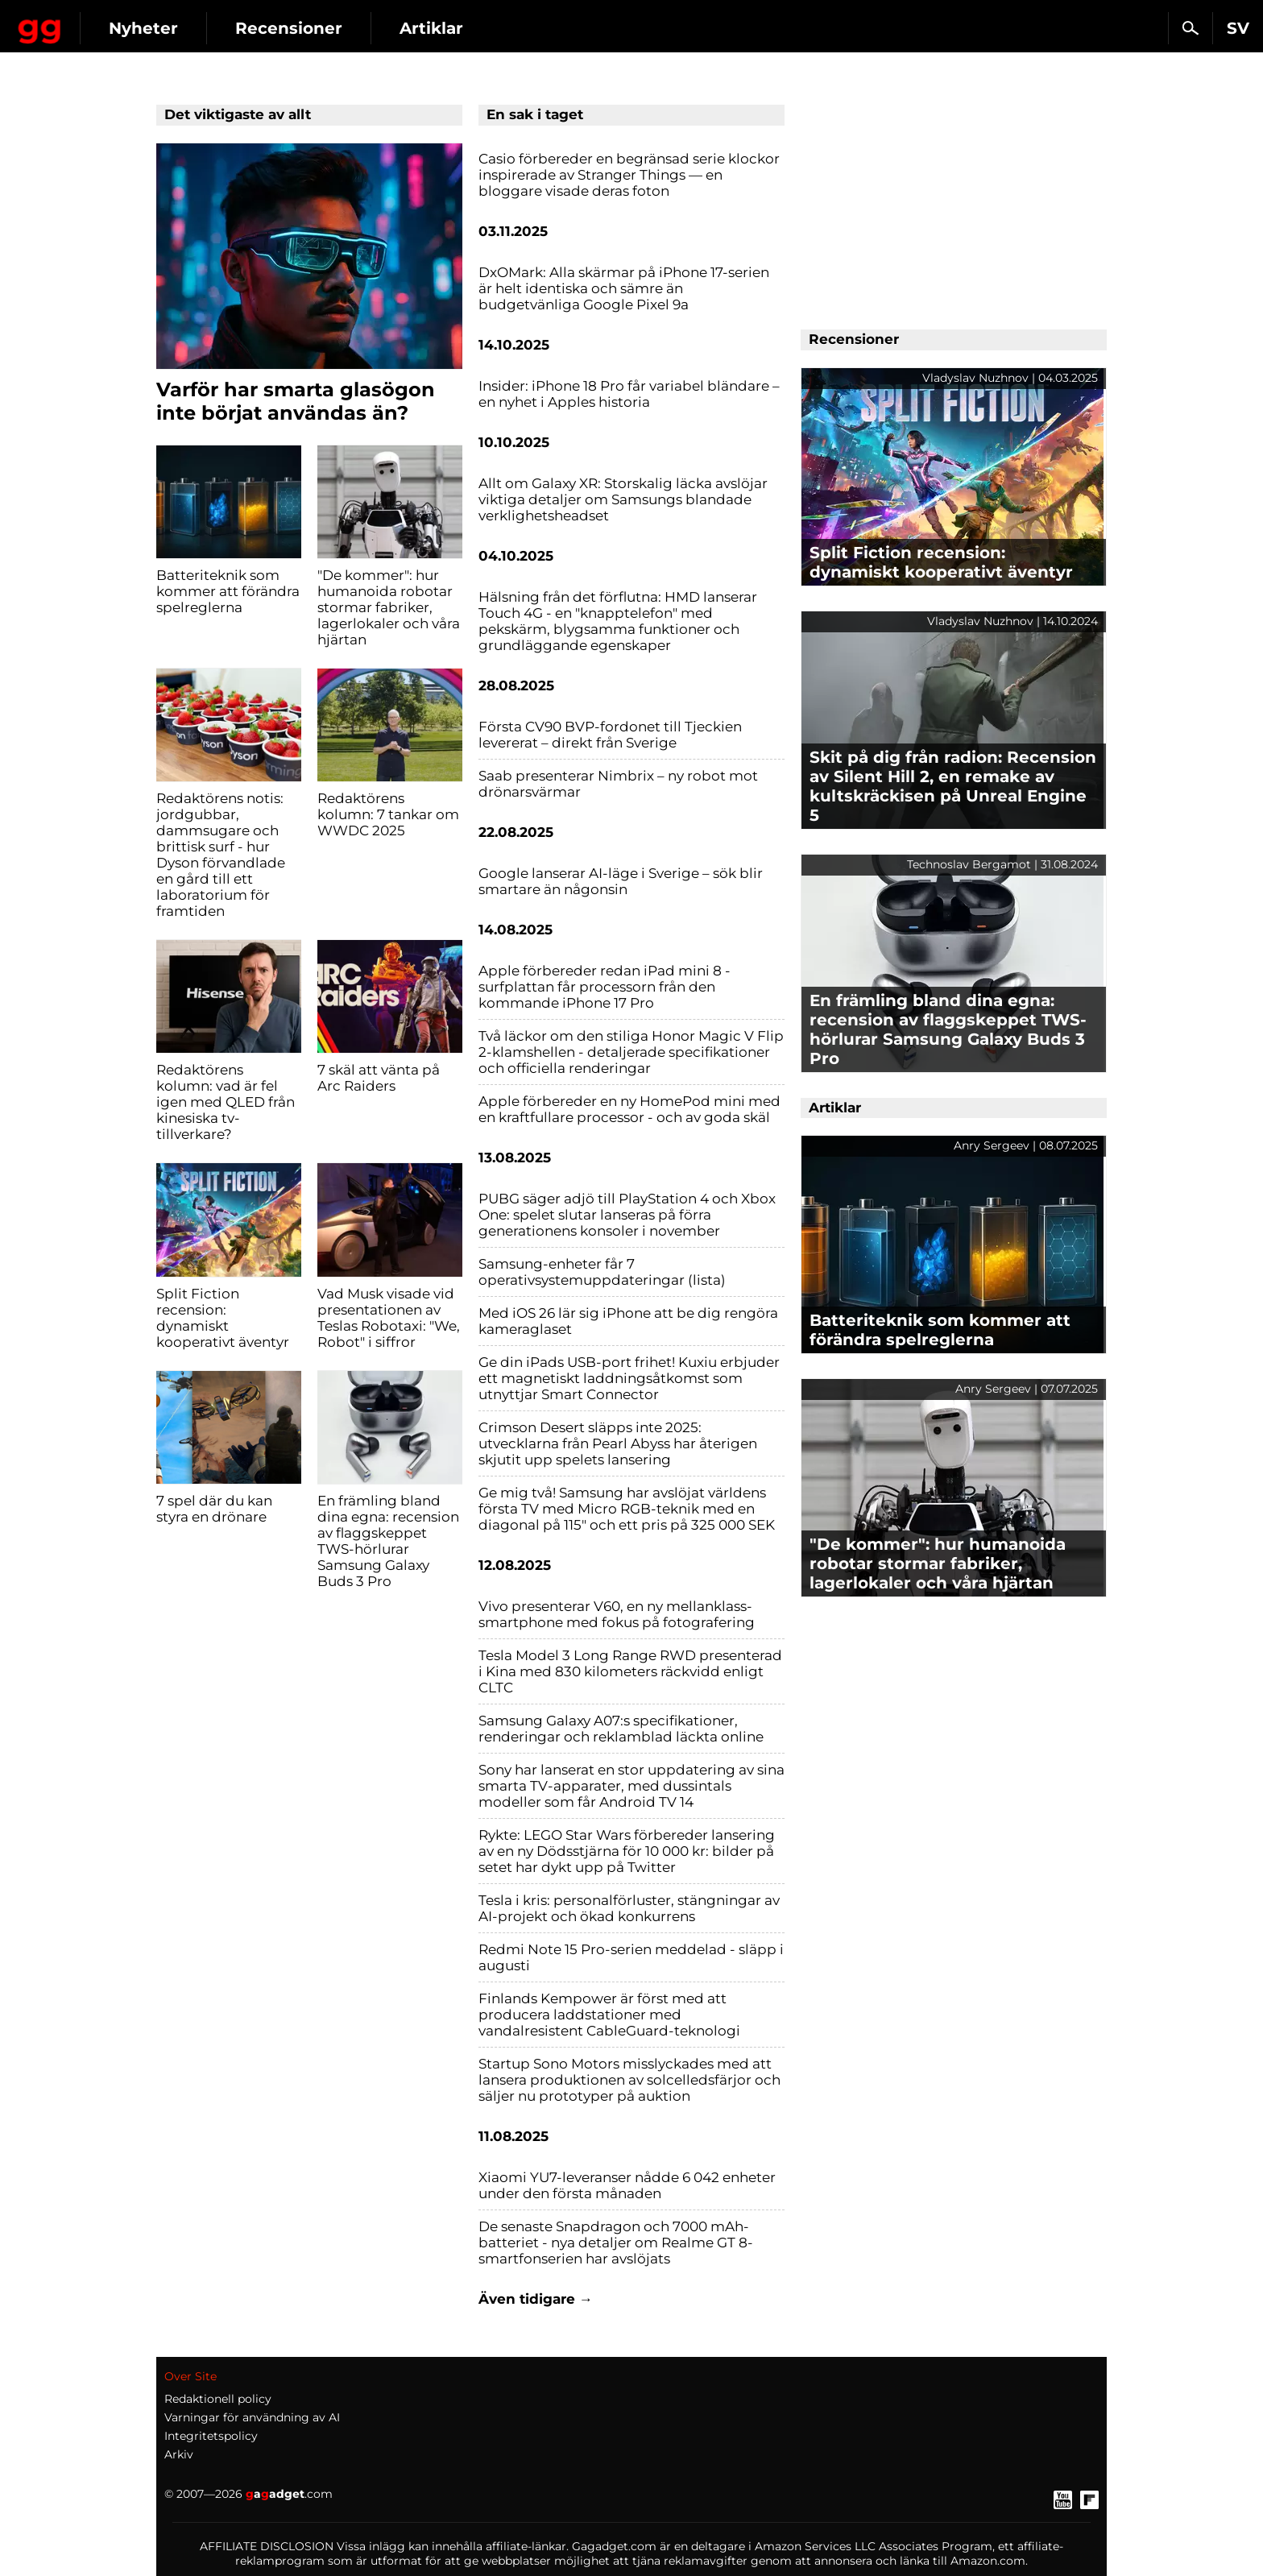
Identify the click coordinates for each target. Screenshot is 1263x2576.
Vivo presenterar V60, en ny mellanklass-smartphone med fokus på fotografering (616, 1614)
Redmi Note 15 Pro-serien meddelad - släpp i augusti (631, 1957)
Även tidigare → (535, 2299)
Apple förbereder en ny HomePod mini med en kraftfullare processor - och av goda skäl (629, 1109)
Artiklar (568, 28)
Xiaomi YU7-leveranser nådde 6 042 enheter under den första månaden (627, 2185)
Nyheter (280, 28)
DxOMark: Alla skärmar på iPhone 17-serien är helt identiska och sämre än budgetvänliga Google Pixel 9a (623, 288)
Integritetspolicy (211, 2436)
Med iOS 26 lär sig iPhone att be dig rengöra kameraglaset (628, 1321)
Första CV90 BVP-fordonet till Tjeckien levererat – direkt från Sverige (610, 735)
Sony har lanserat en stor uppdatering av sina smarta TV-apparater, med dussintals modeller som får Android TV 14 (631, 1786)
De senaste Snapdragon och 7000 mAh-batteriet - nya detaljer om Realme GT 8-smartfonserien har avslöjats (615, 2242)
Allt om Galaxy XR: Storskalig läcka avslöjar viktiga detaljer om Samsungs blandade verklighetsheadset (623, 499)
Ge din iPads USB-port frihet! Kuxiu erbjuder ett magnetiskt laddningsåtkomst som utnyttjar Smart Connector (629, 1378)
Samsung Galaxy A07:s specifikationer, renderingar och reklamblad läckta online (621, 1729)
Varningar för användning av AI (252, 2417)
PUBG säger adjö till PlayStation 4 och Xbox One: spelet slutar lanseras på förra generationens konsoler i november (627, 1215)
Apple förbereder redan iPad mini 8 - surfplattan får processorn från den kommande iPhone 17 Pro (604, 987)
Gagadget (108, 21)
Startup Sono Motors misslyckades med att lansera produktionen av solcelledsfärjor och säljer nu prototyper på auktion (629, 2080)
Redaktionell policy (217, 2399)
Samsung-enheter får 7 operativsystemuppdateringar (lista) (602, 1272)
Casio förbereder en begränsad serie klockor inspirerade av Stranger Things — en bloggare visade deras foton (629, 175)
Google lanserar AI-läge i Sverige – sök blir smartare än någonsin (620, 881)
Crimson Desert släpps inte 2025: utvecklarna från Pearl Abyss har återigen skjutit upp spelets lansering (617, 1443)
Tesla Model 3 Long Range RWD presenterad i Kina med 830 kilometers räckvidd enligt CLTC (630, 1671)
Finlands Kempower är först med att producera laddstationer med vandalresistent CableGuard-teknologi (609, 2014)
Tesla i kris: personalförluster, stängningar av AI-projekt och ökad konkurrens (629, 1908)
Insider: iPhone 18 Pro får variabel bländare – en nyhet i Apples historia (629, 394)
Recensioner (425, 28)
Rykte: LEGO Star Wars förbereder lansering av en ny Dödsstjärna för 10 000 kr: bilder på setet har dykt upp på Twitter (626, 1851)
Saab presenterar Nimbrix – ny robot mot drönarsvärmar (618, 784)
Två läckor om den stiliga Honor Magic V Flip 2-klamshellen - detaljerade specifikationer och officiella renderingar (631, 1052)
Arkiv (178, 2454)
